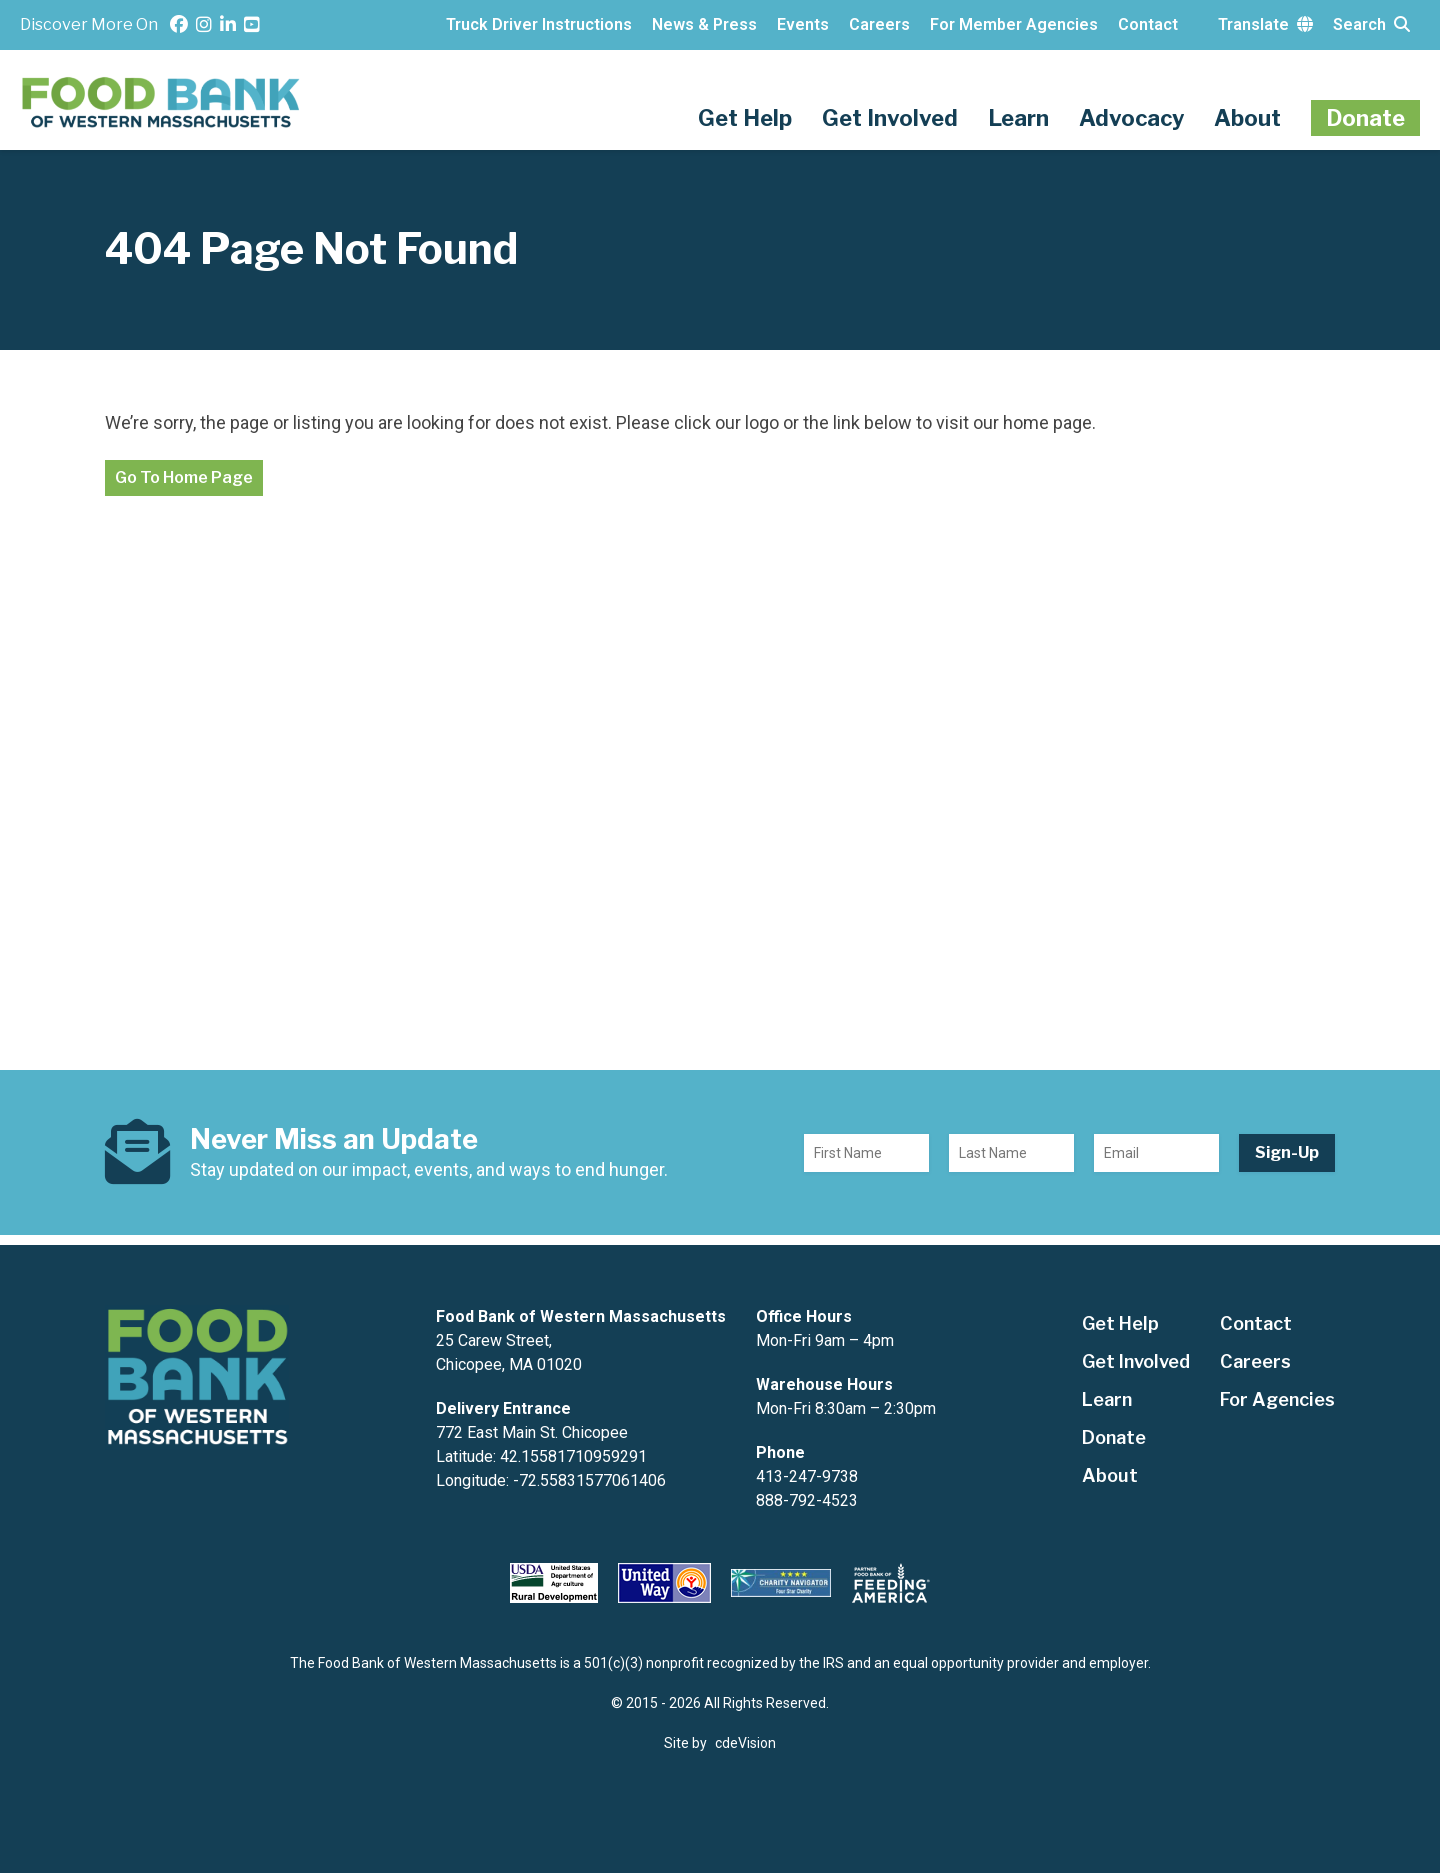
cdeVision (745, 1743)
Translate (1265, 24)
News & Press (704, 24)
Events (803, 24)
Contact (1148, 24)
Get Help (745, 118)
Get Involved (890, 118)
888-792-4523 (807, 1500)
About (1247, 118)
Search (1371, 24)
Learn (1018, 118)
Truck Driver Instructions (539, 24)
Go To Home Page (184, 477)
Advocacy (1131, 118)
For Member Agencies (1014, 24)
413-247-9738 (807, 1476)
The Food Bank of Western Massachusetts (162, 102)
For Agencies (1277, 1399)
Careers (879, 24)
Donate (1365, 118)
